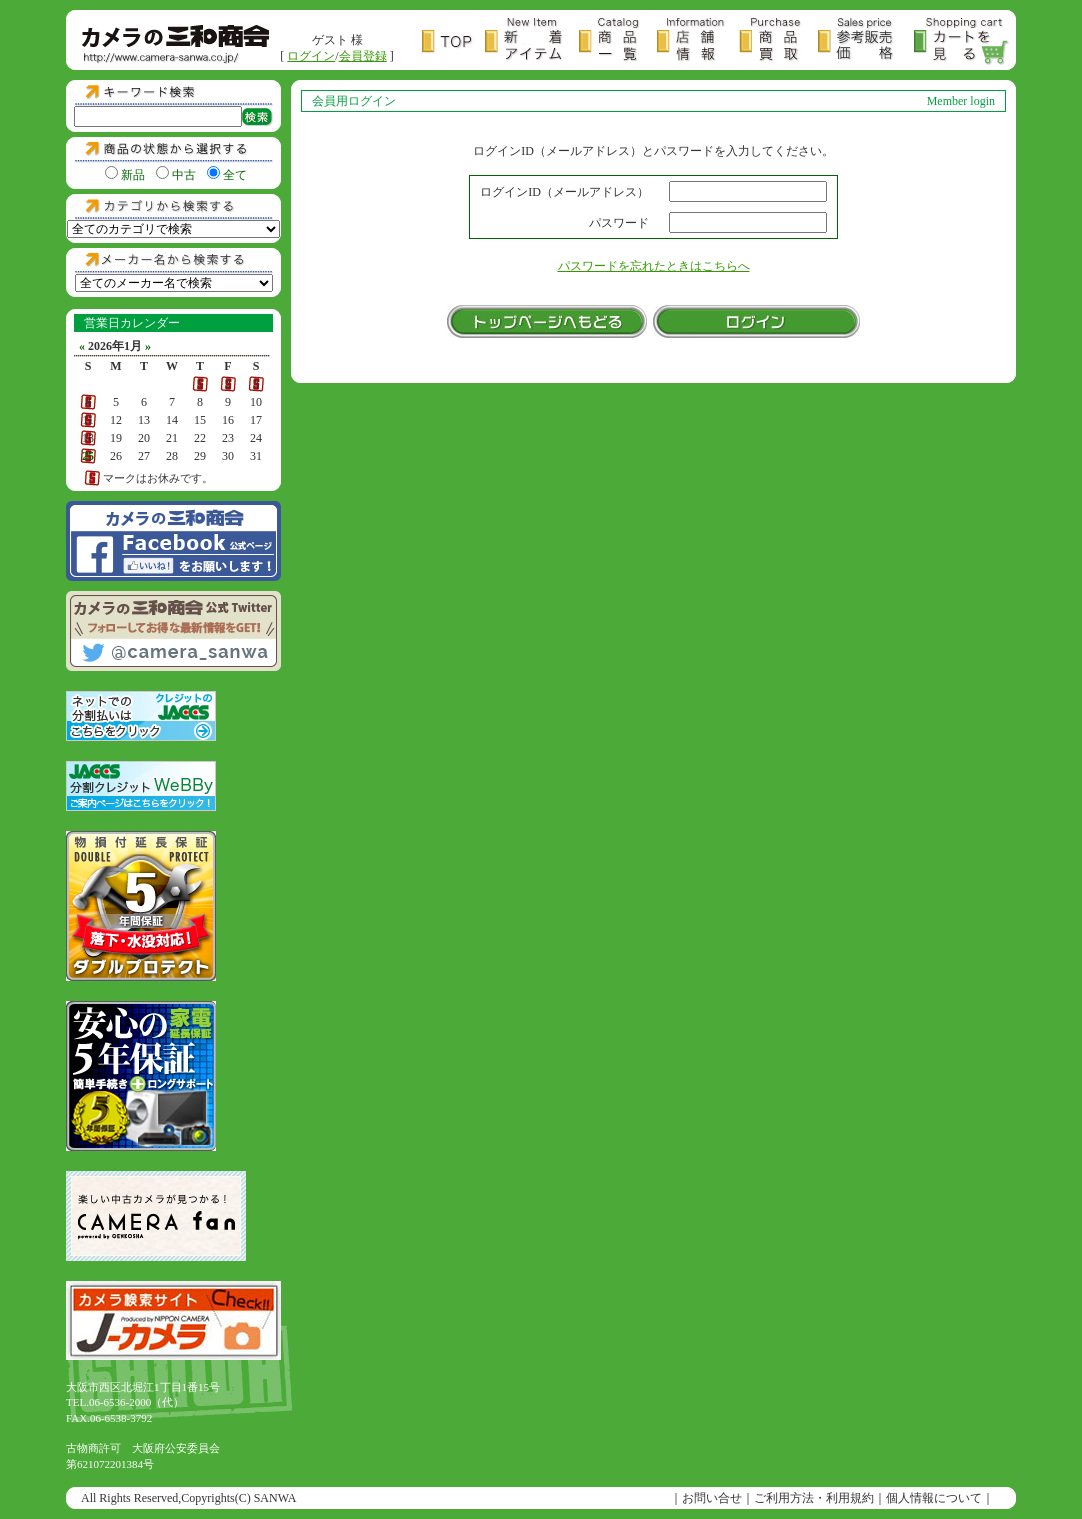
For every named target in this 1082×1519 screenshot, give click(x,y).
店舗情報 (698, 41)
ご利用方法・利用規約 (814, 1498)
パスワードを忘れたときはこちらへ (654, 266)
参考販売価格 (866, 41)
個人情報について (934, 1498)
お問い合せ (712, 1498)
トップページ (453, 41)
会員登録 (363, 56)
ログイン (311, 56)
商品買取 (778, 41)
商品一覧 (618, 41)
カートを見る (962, 41)
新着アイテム (532, 41)
